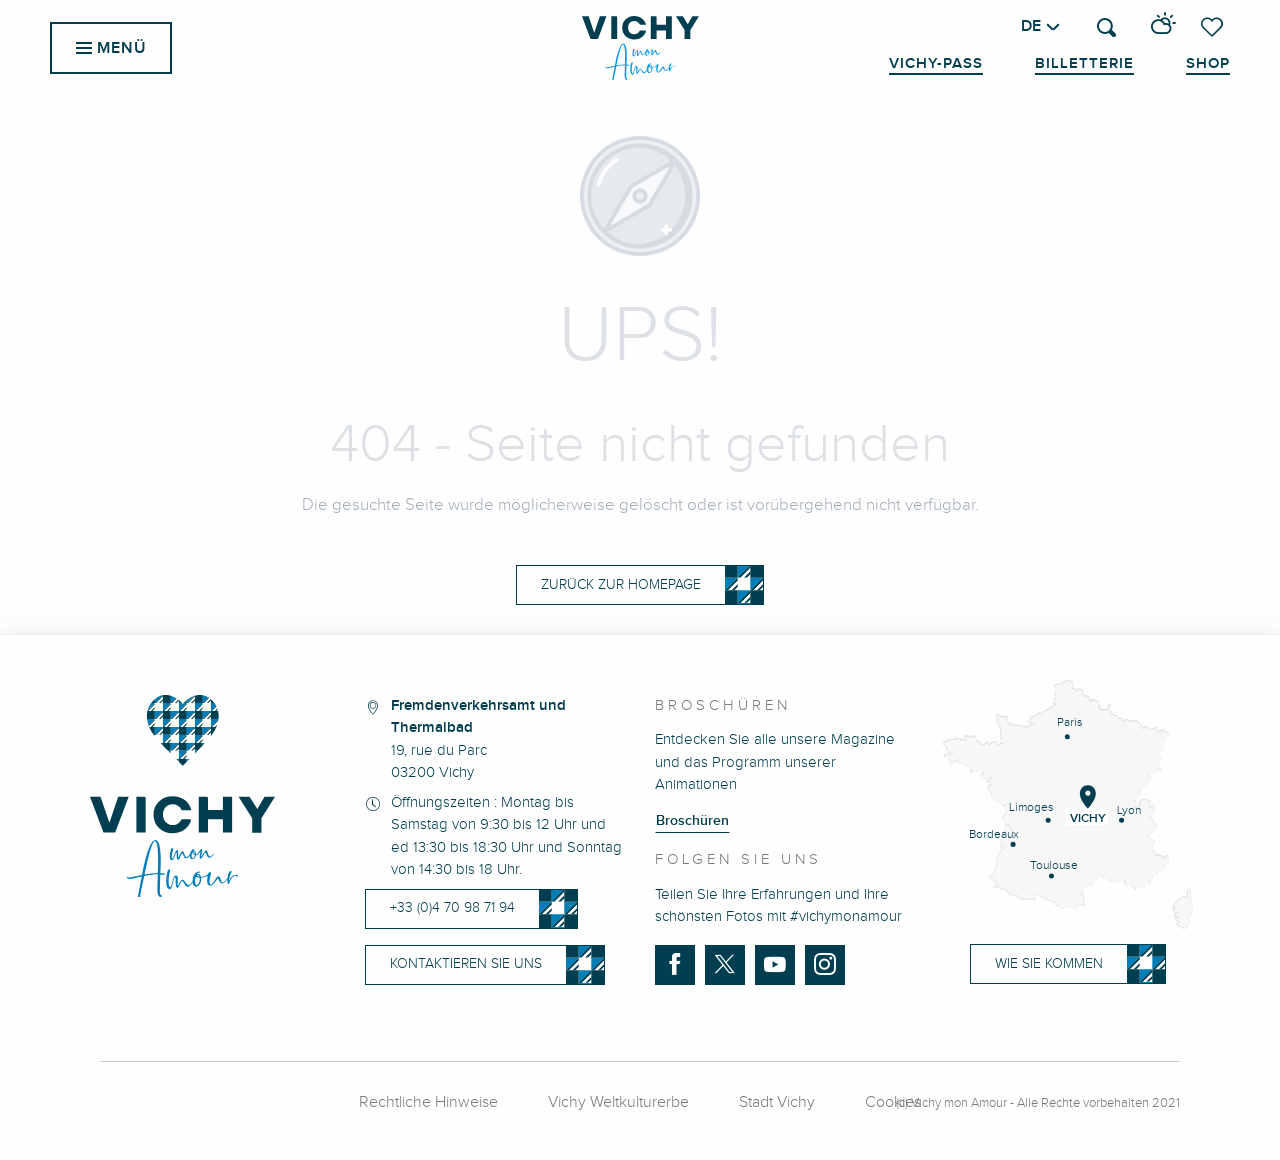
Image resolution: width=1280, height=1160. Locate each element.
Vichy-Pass (936, 64)
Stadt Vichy (777, 1102)
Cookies (893, 1102)
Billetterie (1084, 64)
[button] (1106, 27)
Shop (1208, 64)
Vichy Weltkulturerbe (618, 1102)
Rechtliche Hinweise (428, 1102)
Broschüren (692, 821)
